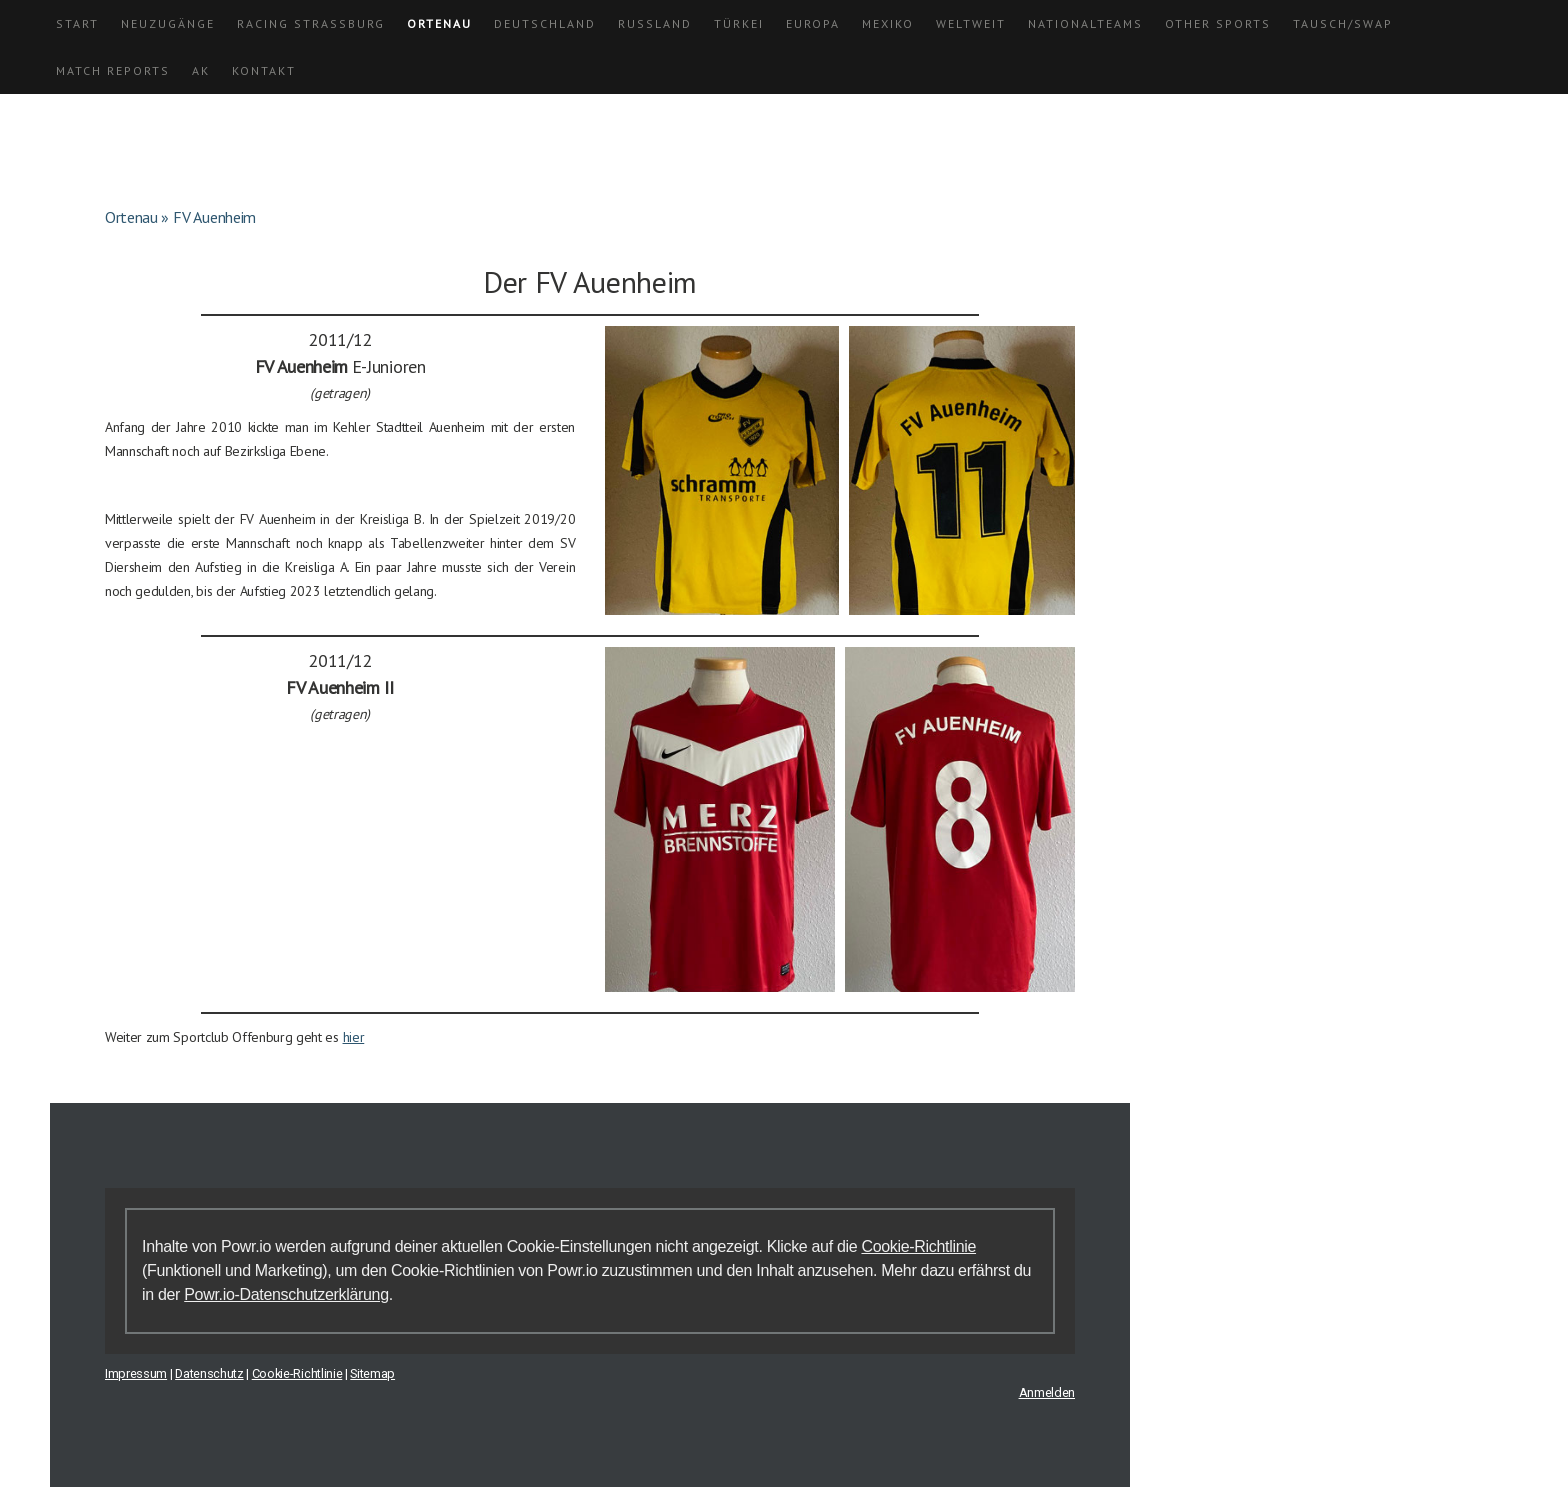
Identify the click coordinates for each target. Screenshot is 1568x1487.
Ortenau (439, 23)
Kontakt (264, 70)
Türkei (739, 23)
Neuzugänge (168, 23)
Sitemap (372, 1373)
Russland (655, 23)
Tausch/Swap (1343, 23)
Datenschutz (209, 1373)
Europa (813, 23)
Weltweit (971, 23)
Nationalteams (1085, 23)
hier (354, 1037)
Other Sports (1218, 23)
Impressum (136, 1373)
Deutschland (545, 23)
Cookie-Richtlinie (918, 1246)
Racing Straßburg (311, 23)
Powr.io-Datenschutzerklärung (286, 1294)
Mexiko (888, 23)
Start (77, 23)
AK (201, 70)
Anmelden (1047, 1392)
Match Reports (113, 70)
